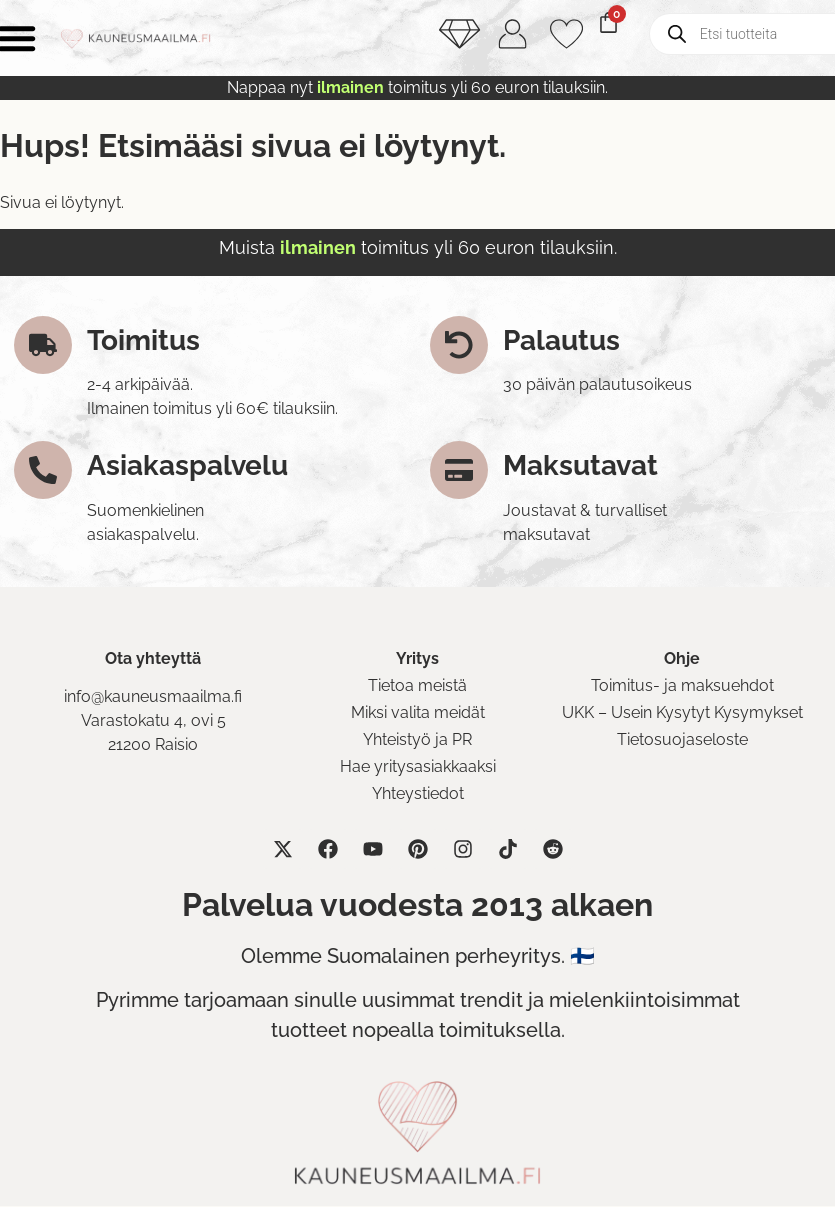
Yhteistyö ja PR (417, 740)
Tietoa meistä (417, 686)
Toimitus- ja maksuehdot (682, 686)
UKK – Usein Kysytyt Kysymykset (682, 713)
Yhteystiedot (418, 794)
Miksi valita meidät (418, 713)
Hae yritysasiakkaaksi (418, 767)
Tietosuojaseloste (682, 740)
